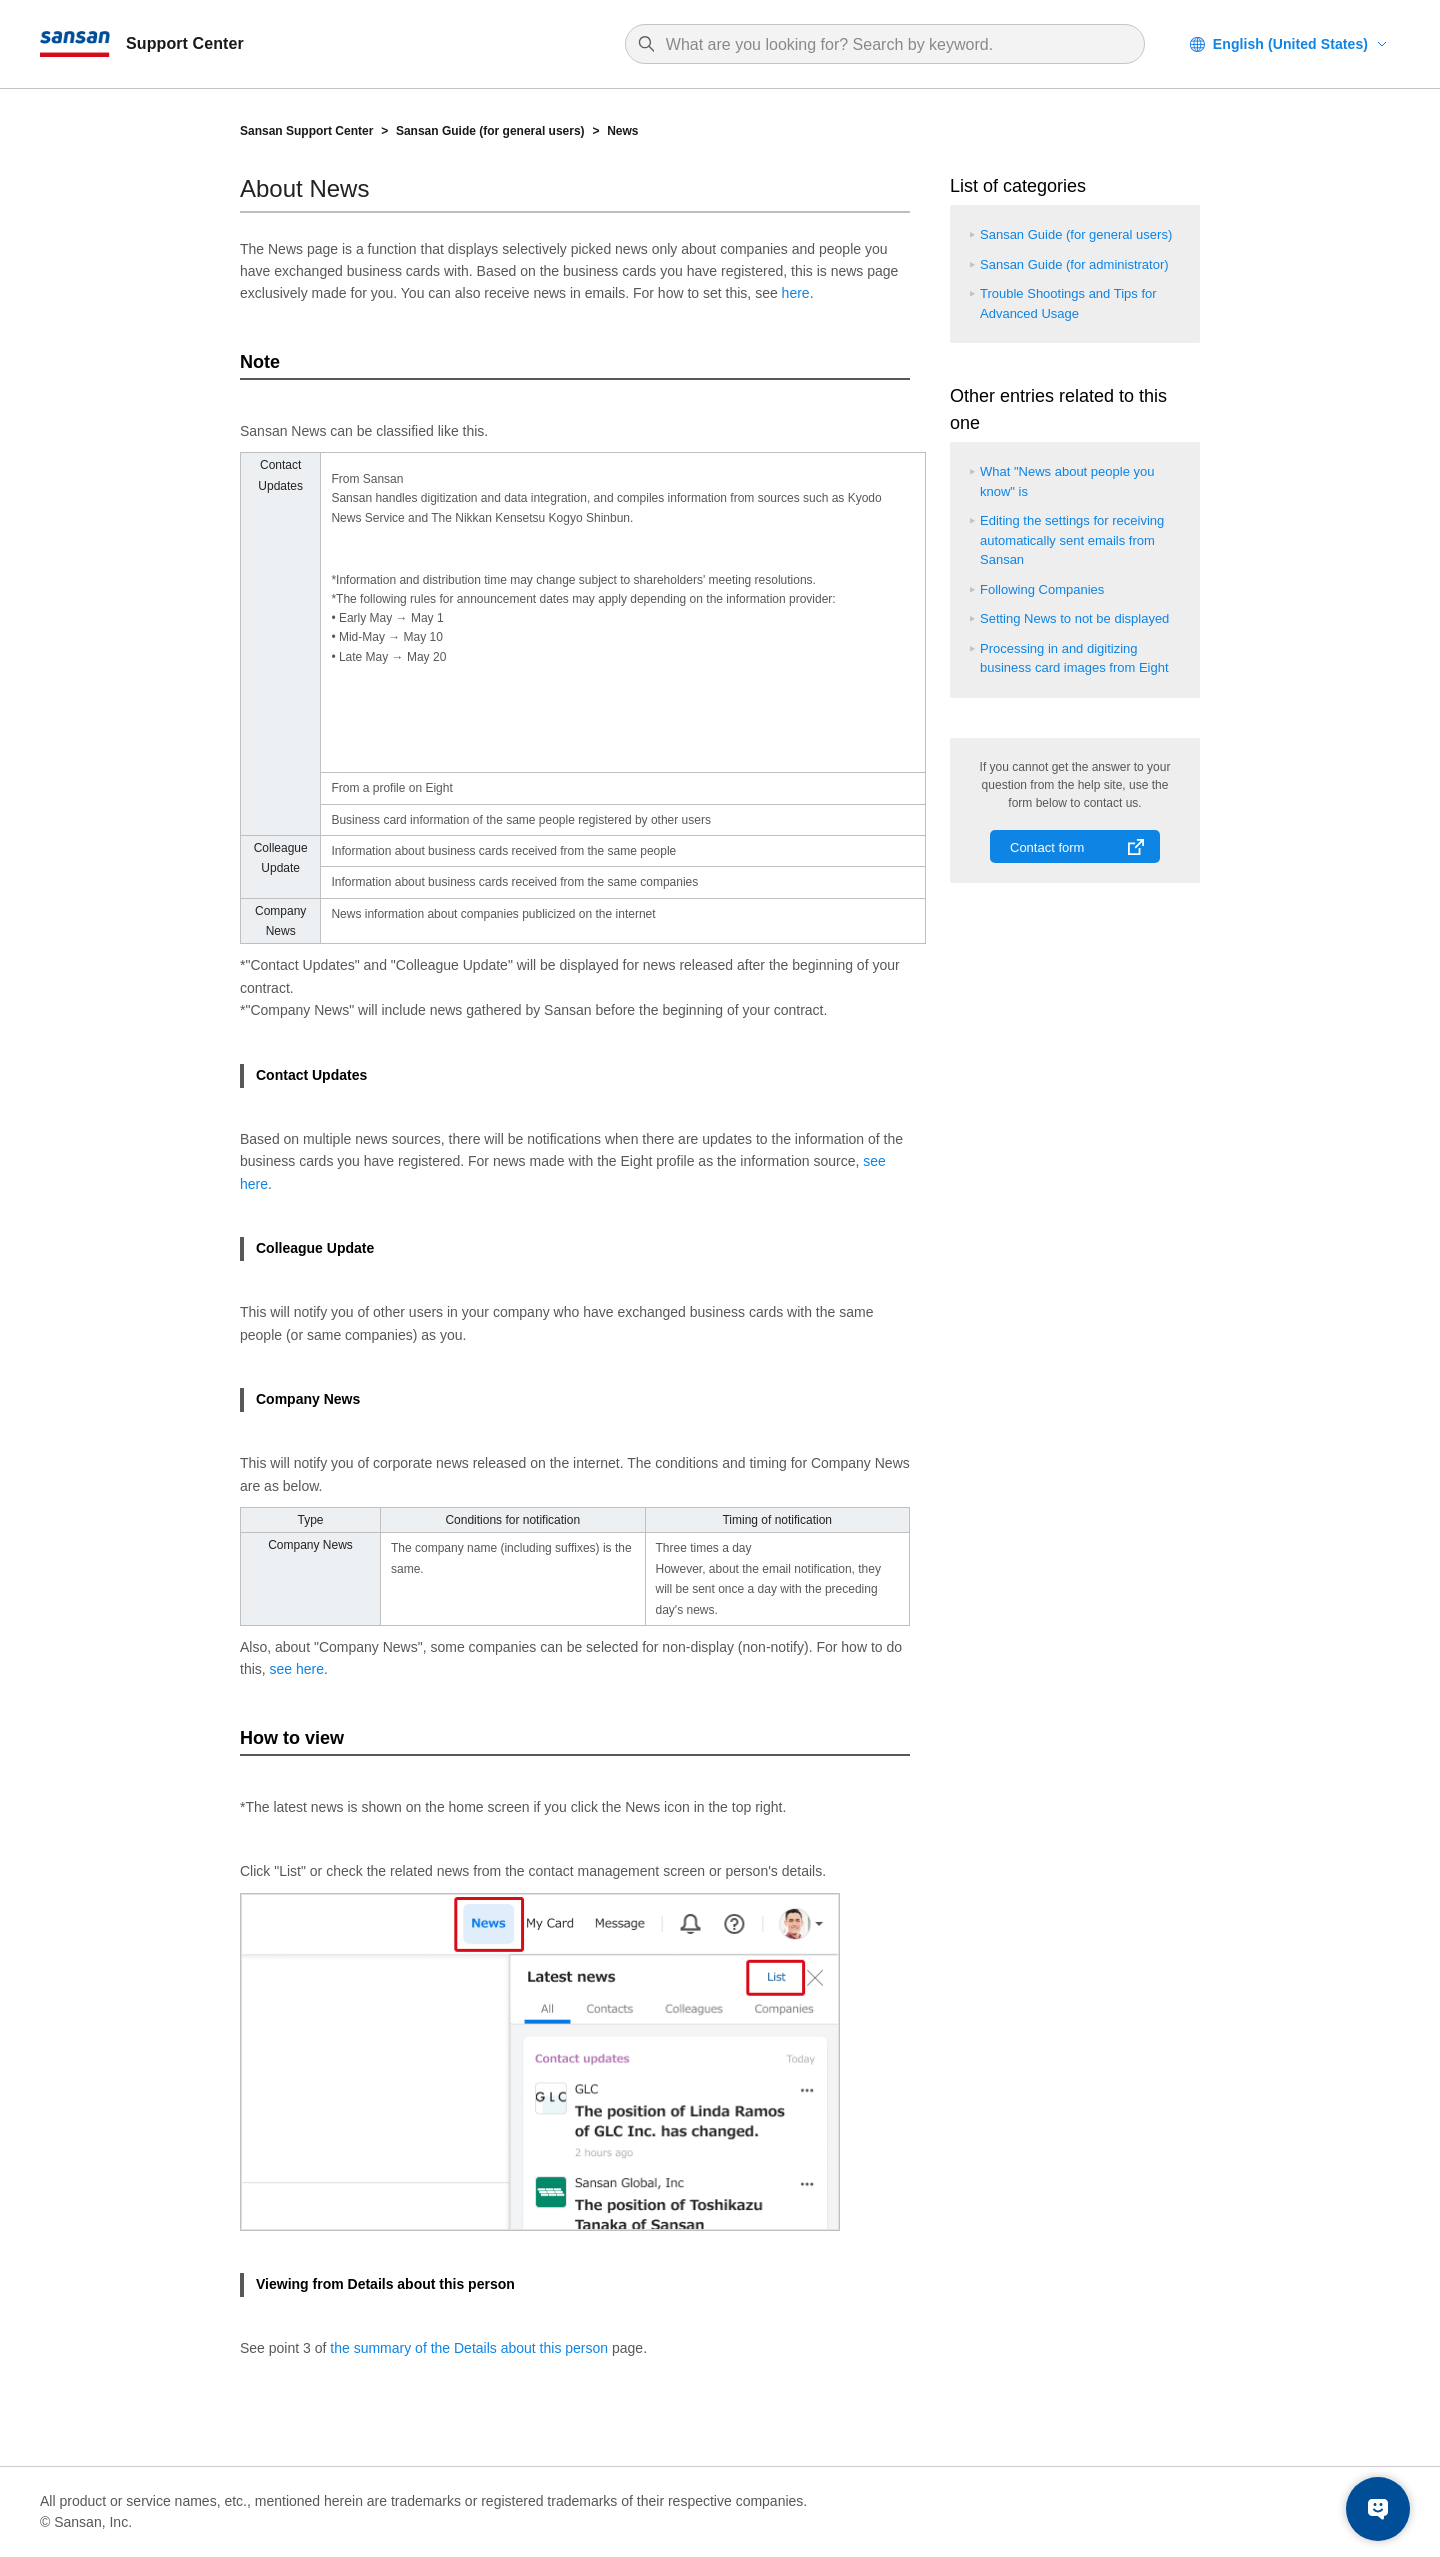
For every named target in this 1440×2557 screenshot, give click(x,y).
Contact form (1047, 847)
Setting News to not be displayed (1074, 618)
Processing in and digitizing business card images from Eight (1074, 658)
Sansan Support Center (306, 131)
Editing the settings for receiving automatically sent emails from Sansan (1072, 540)
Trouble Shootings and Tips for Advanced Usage (1068, 303)
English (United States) (1290, 44)
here (796, 293)
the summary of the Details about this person (469, 2348)
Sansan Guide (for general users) (490, 131)
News (622, 131)
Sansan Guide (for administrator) (1074, 264)
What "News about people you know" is (1067, 481)
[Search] (895, 45)
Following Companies (1042, 589)
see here (297, 1669)
